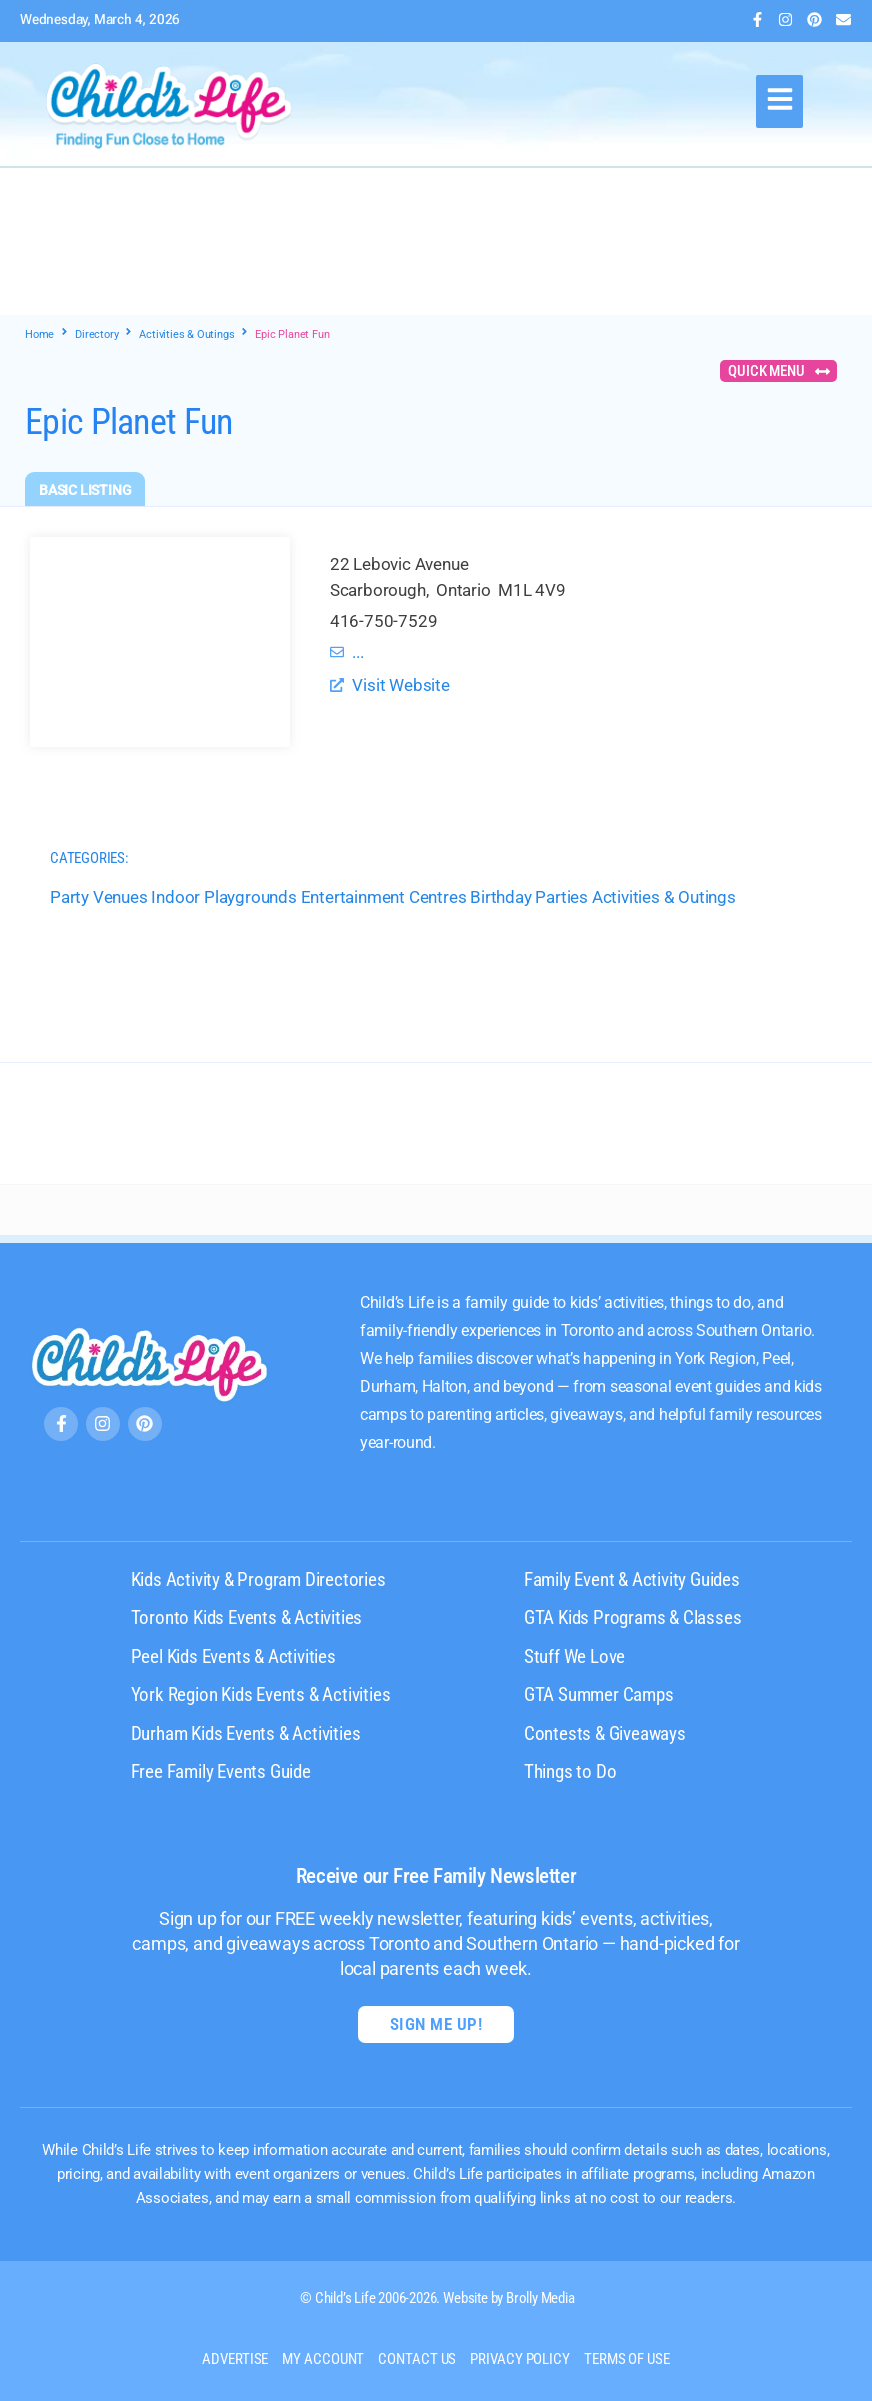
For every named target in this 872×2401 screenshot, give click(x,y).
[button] (779, 101)
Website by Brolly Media (508, 2298)
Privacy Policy (520, 2359)
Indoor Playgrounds (223, 897)
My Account (323, 2359)
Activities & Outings (186, 334)
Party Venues (99, 897)
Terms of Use (627, 2359)
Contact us (417, 2359)
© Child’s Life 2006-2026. (370, 2298)
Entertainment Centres (384, 897)
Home (39, 334)
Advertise (235, 2359)
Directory (96, 334)
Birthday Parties (529, 897)
